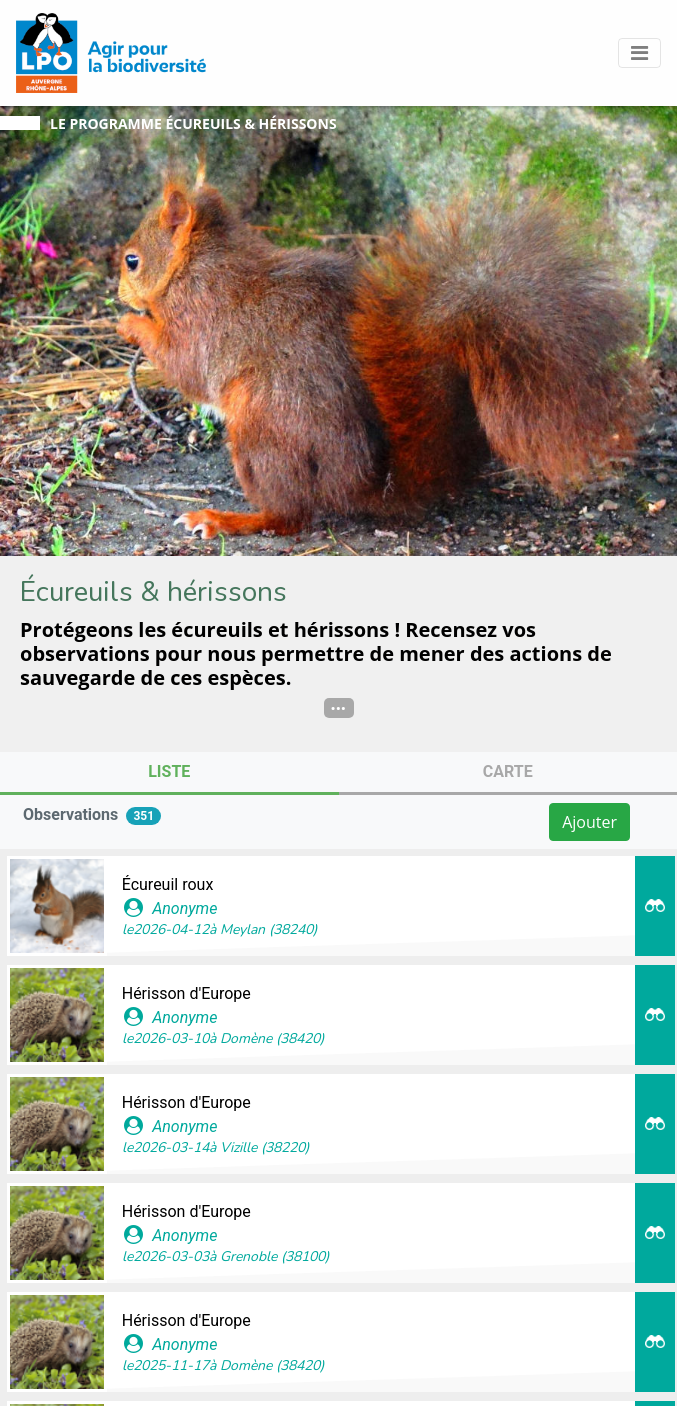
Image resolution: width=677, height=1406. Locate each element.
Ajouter (589, 822)
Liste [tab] (169, 771)
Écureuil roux (168, 884)
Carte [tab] (508, 771)
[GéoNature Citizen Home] (111, 53)
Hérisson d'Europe (186, 993)
